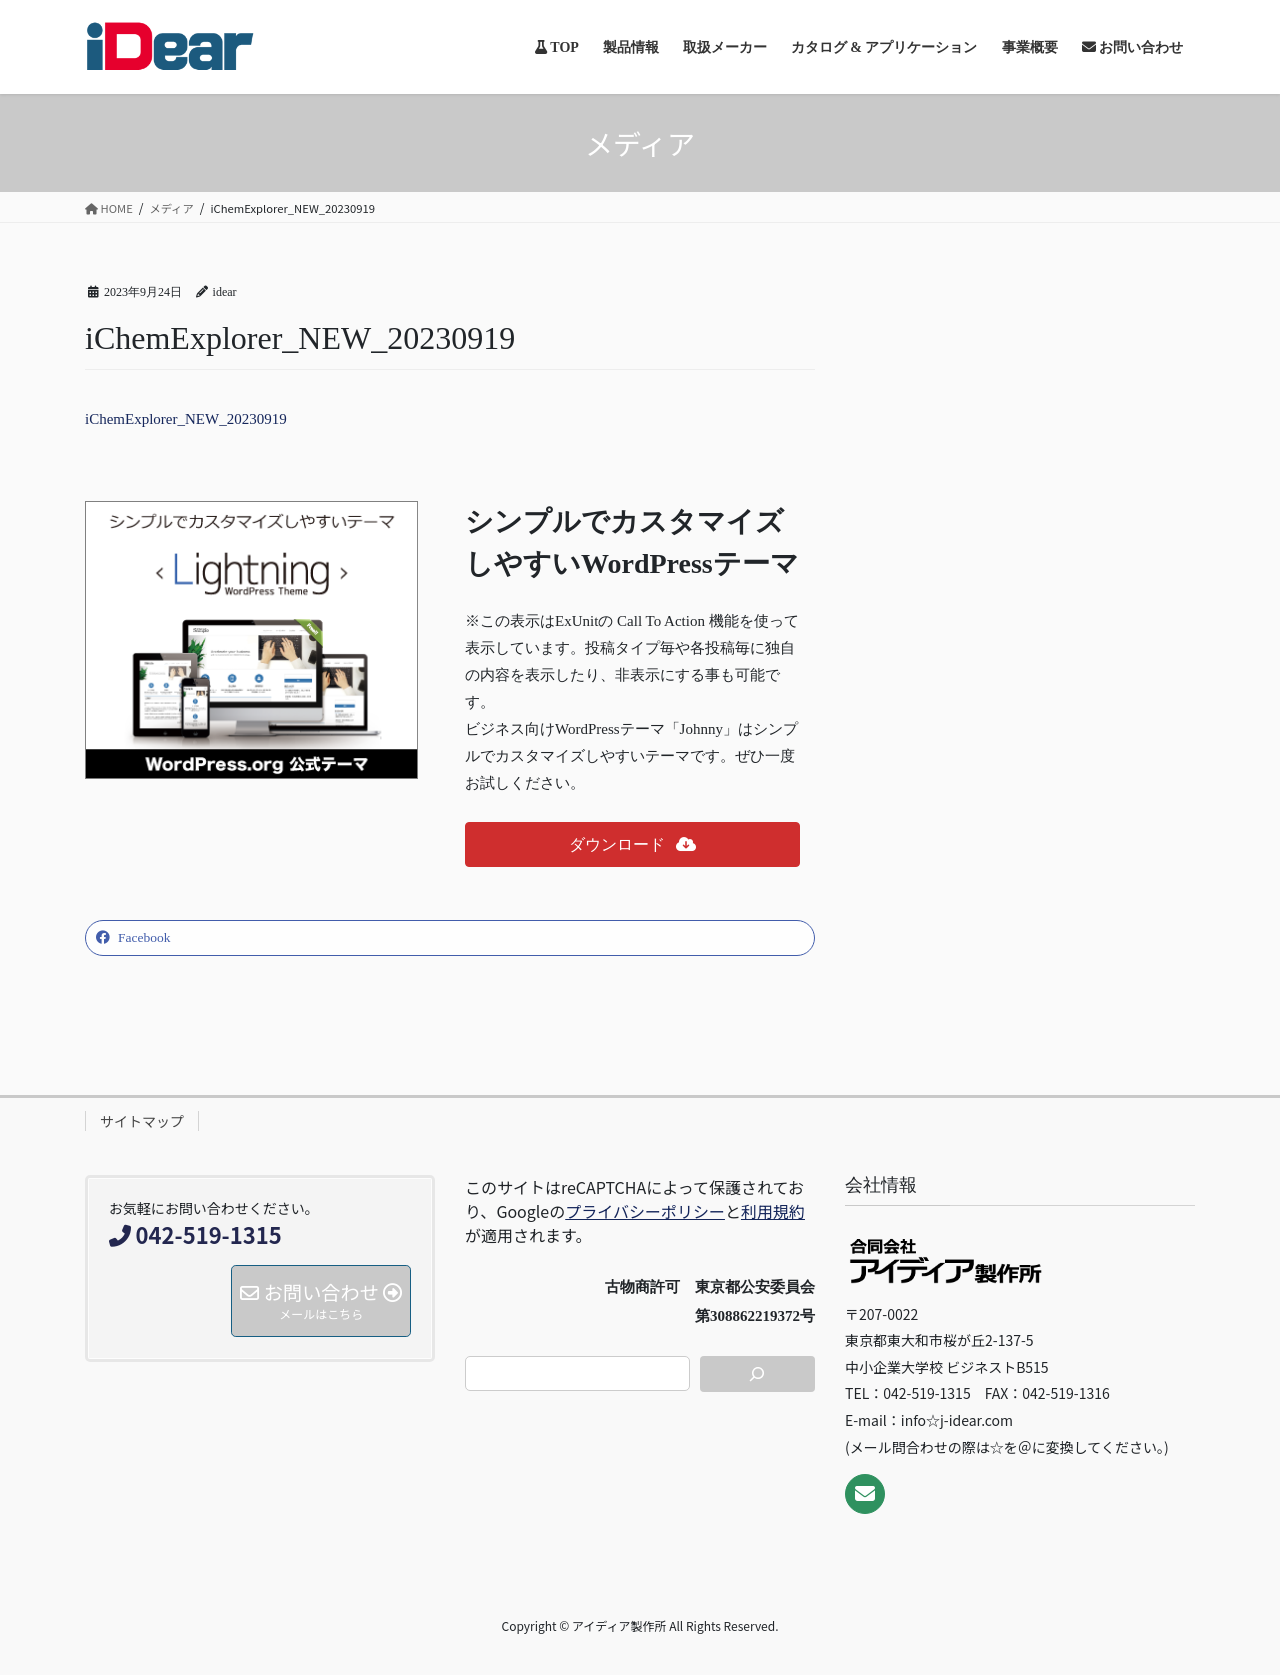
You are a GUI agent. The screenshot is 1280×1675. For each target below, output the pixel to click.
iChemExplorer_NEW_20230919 (186, 419)
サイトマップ (142, 1121)
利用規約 (773, 1211)
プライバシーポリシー (645, 1211)
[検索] (758, 1374)
